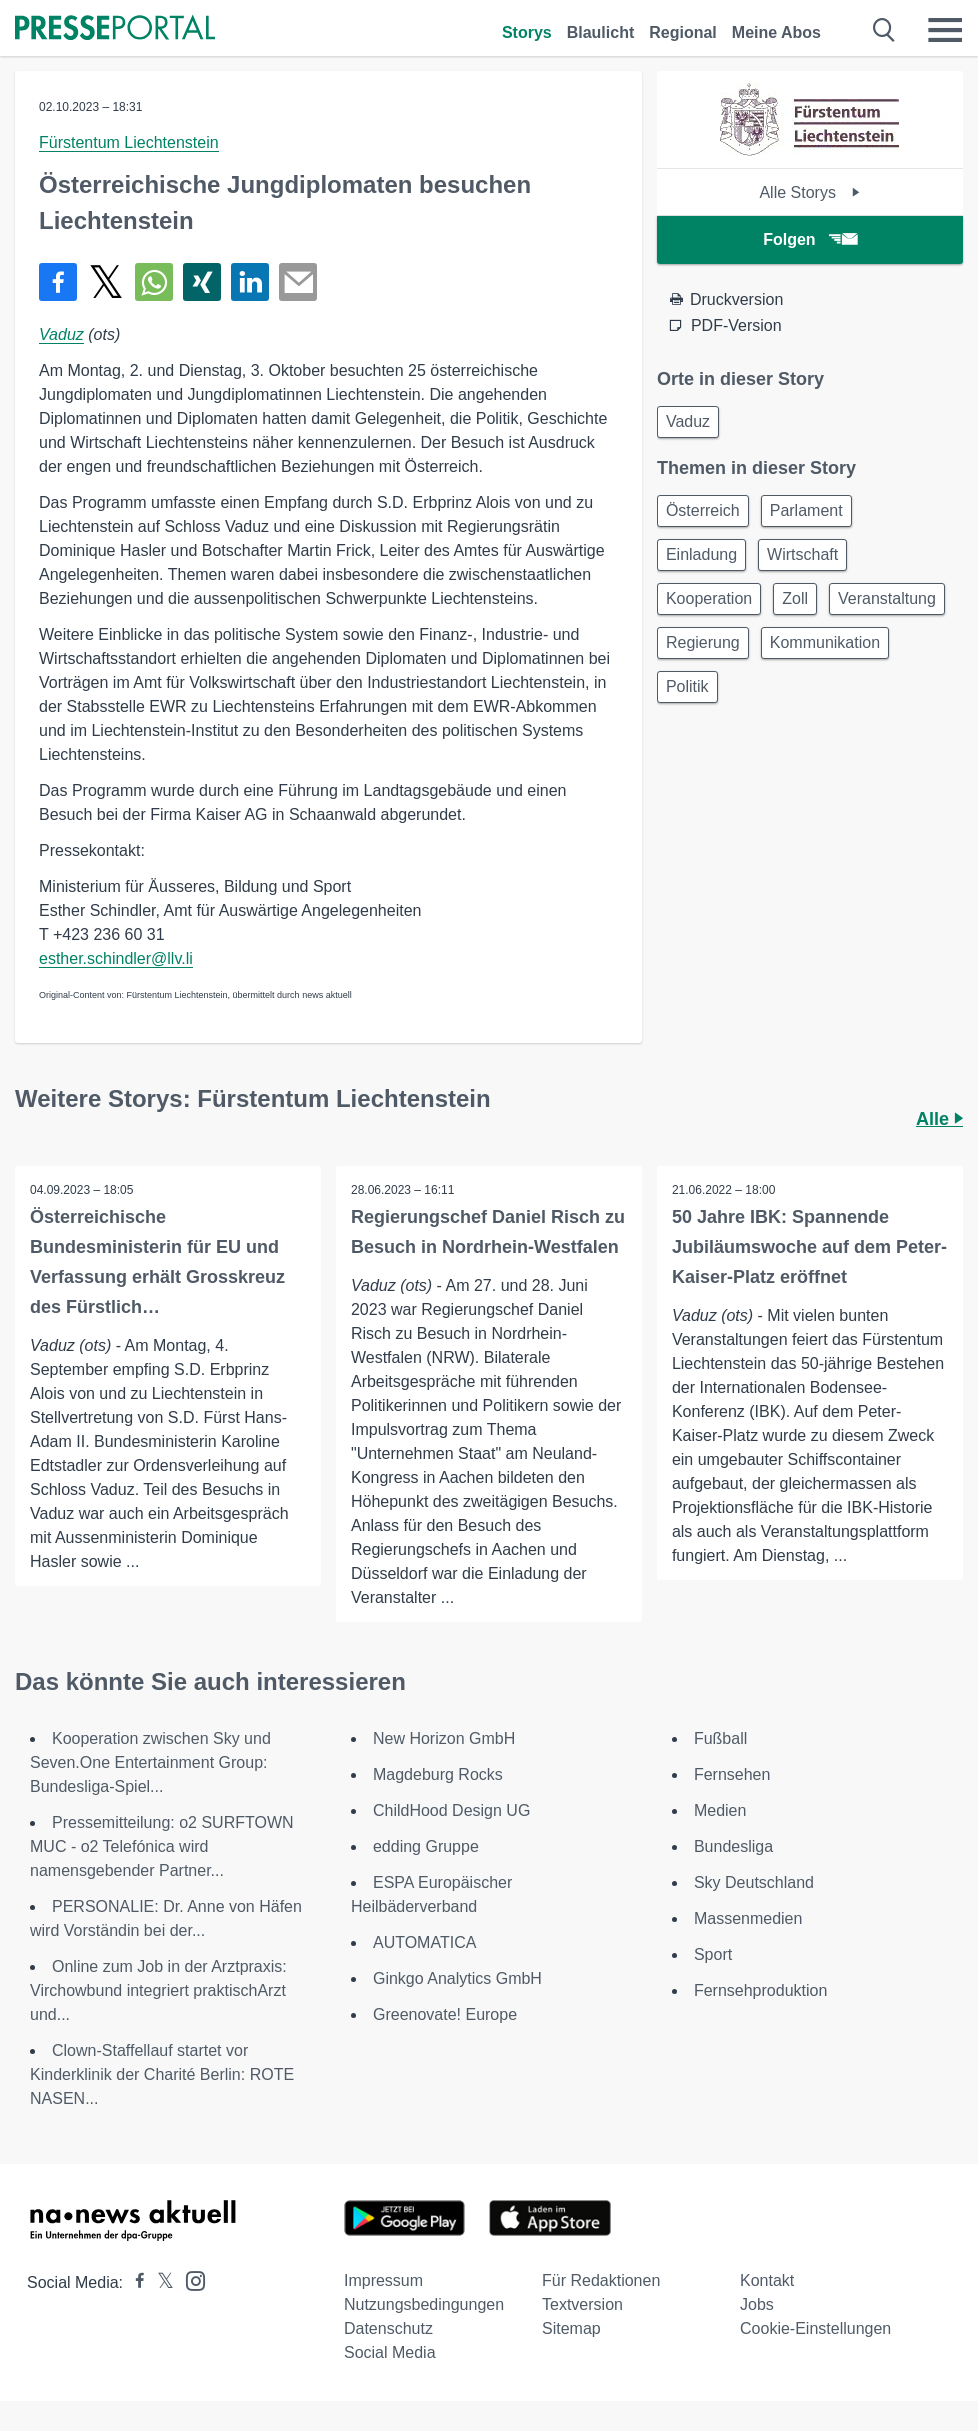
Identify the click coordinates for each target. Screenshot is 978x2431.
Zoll (795, 598)
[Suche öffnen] (884, 30)
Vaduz (61, 334)
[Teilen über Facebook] (58, 282)
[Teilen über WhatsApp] (154, 282)
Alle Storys (809, 192)
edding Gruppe (426, 1846)
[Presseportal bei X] (159, 2282)
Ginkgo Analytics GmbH (457, 1978)
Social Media (390, 2352)
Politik (687, 686)
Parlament (806, 510)
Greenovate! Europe (445, 2014)
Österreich (703, 510)
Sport (713, 1954)
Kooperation (709, 598)
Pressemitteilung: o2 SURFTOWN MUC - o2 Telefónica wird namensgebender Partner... (162, 1846)
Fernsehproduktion (760, 1990)
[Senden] (298, 282)
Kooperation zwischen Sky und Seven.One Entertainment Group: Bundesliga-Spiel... (150, 1762)
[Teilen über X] (106, 282)
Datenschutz (388, 2328)
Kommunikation (825, 642)
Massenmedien (748, 1918)
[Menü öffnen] (945, 30)
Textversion (582, 2304)
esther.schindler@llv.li (116, 958)
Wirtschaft (802, 554)
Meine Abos (776, 32)
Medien (720, 1810)
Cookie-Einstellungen (815, 2328)
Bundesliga (733, 1846)
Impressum (383, 2280)
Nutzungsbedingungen (424, 2304)
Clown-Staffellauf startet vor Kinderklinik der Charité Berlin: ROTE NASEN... (162, 2074)
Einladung (701, 554)
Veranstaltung (887, 598)
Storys (527, 32)
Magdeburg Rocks (438, 1774)
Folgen (809, 239)
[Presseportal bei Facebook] (134, 2282)
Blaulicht (601, 32)
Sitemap (571, 2328)
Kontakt (767, 2280)
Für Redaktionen (601, 2280)
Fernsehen (732, 1774)
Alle (939, 1119)
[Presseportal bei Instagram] (189, 2279)
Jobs (757, 2304)
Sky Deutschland (754, 1882)
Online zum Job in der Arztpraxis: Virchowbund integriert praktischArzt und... (158, 1990)
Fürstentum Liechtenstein (129, 142)
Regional (683, 32)
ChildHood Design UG (451, 1810)
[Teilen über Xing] (202, 282)
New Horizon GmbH (444, 1738)
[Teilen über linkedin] (250, 282)
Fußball (720, 1738)
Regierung (703, 642)
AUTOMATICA (424, 1942)
